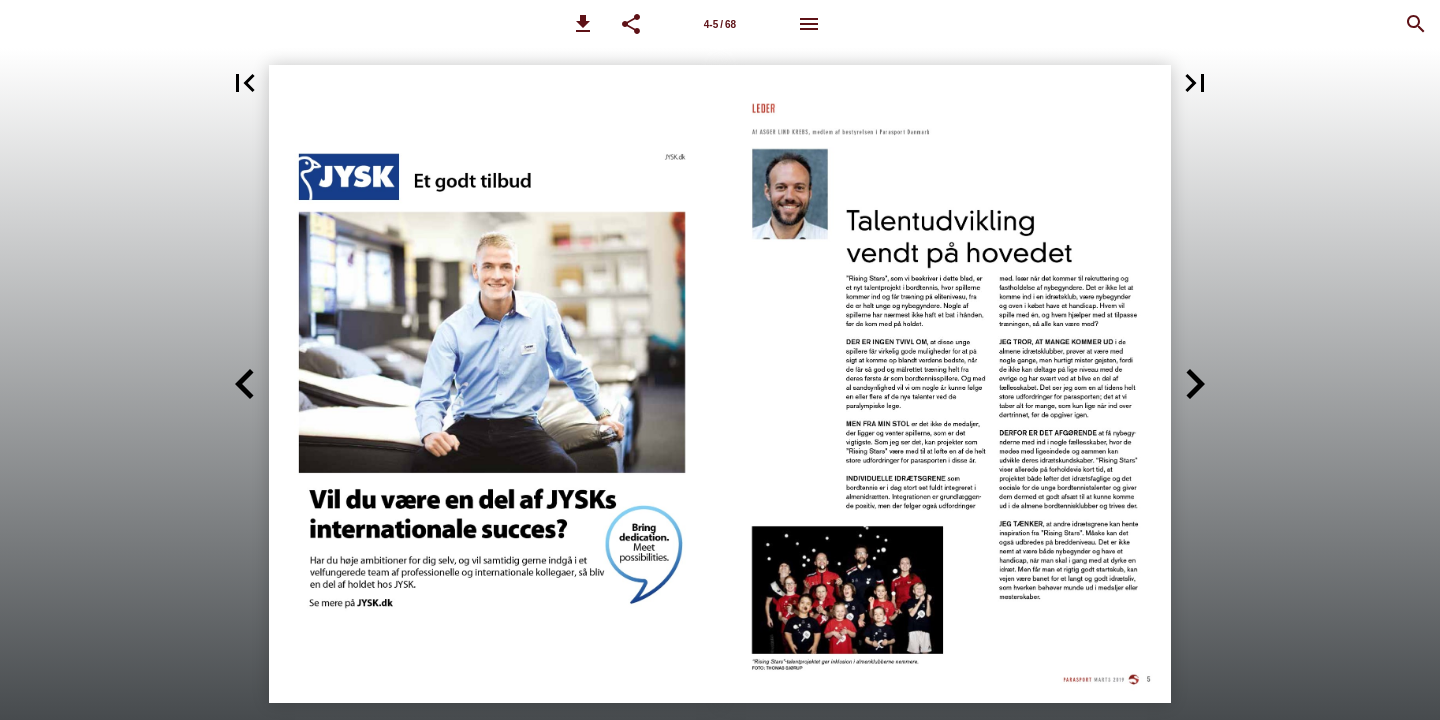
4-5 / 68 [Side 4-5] (720, 24)
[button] (583, 24)
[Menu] (809, 24)
